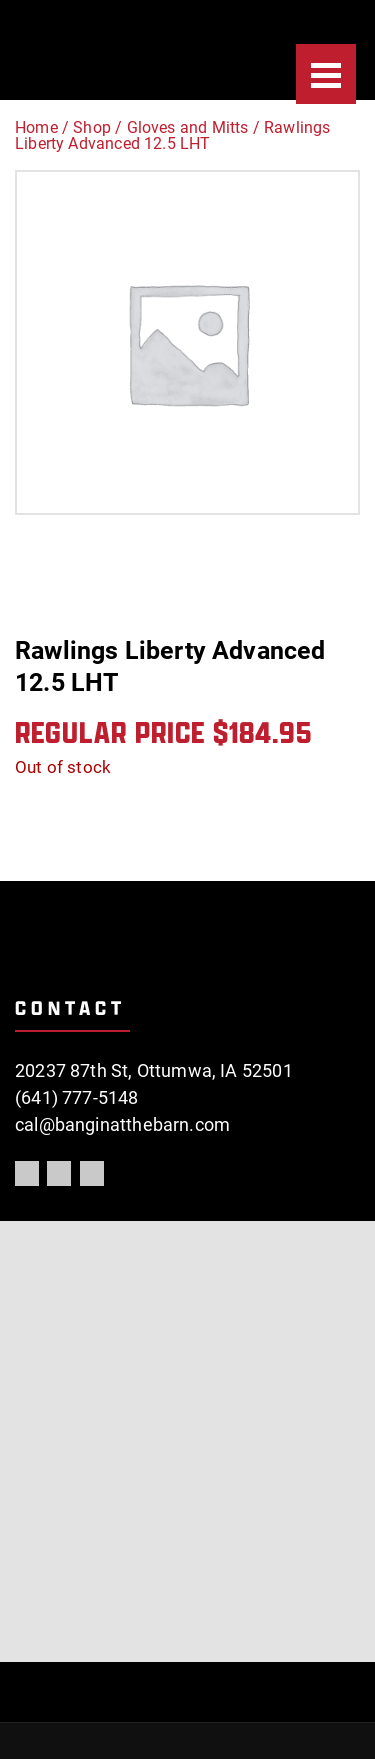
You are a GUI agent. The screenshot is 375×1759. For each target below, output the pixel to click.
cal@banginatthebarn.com (122, 1124)
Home (36, 127)
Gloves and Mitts (188, 127)
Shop (92, 127)
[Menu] (326, 74)
